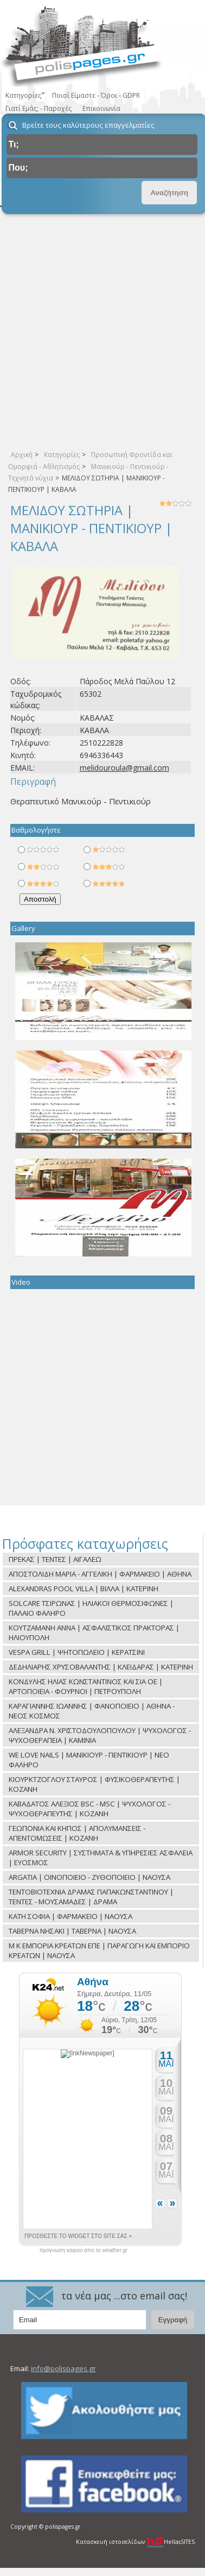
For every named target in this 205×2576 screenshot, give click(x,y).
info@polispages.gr (63, 2368)
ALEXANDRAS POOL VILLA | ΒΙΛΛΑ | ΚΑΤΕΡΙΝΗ (83, 1588)
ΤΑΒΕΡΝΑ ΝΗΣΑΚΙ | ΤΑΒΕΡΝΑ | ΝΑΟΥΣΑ (72, 1931)
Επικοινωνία (101, 108)
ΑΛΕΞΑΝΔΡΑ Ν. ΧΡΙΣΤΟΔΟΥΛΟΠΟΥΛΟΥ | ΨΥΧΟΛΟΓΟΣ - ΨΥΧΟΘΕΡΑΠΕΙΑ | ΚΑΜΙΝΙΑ (100, 1735)
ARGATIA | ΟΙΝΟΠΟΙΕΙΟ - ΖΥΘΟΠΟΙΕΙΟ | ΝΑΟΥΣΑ (89, 1877)
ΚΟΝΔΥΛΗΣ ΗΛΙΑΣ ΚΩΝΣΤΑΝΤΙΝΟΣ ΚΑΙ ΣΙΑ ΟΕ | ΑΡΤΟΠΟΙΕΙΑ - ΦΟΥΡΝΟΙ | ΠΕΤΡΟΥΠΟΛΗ (86, 1686)
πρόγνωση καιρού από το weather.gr (83, 2250)
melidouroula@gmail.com (124, 767)
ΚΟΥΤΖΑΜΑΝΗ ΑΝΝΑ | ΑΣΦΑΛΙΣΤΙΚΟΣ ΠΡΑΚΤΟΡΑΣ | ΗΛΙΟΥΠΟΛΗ (94, 1632)
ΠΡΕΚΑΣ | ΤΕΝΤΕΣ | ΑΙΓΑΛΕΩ (55, 1559)
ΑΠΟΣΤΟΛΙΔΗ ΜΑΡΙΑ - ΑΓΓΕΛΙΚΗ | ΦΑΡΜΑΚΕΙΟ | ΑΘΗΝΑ (100, 1574)
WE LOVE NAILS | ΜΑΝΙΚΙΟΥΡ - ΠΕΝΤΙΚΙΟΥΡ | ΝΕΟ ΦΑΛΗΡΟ (89, 1760)
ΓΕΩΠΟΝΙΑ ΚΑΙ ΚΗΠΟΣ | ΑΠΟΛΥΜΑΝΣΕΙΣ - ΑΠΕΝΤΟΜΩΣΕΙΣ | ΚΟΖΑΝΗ (77, 1833)
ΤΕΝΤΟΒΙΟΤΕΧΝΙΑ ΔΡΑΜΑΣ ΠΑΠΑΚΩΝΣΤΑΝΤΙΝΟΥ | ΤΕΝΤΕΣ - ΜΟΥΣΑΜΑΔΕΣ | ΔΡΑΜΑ (91, 1896)
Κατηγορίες (62, 454)
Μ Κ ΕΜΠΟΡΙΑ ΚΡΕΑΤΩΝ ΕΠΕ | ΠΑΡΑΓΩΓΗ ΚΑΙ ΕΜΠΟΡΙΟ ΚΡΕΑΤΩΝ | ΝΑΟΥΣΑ (99, 1950)
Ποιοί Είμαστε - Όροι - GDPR (96, 95)
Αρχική (22, 454)
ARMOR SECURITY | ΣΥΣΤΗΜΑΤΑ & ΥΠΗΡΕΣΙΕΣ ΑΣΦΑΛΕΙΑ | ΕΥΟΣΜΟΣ (101, 1857)
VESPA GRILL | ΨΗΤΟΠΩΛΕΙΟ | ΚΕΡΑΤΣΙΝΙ (77, 1652)
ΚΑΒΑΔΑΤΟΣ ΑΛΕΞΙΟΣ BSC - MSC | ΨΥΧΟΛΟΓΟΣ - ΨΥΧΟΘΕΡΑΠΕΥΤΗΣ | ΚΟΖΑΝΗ (89, 1808)
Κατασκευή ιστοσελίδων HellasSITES (135, 2542)
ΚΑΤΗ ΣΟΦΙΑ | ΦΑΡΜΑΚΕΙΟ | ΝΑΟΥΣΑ (70, 1916)
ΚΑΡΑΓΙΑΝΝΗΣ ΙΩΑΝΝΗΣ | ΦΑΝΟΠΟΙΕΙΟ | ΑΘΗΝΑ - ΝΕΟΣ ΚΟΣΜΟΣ (92, 1711)
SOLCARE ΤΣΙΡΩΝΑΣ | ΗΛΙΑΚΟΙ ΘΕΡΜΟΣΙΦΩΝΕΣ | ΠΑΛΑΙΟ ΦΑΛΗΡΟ (91, 1608)
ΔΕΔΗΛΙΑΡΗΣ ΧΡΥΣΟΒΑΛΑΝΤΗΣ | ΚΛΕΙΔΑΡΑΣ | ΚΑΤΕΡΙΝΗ (101, 1667)
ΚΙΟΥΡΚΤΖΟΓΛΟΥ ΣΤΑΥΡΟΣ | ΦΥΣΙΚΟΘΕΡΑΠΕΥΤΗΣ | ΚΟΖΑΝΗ (94, 1784)
